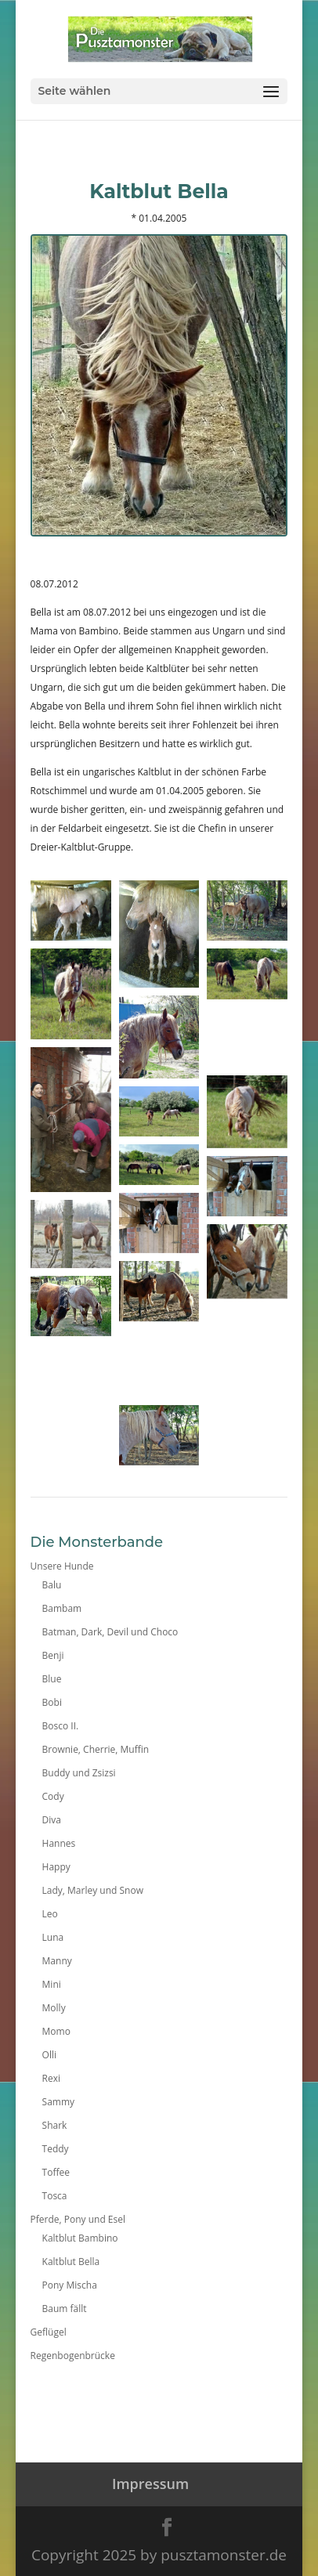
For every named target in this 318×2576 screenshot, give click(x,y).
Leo (50, 1913)
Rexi (51, 2078)
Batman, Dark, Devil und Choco (110, 1631)
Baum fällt (64, 2308)
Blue (52, 1678)
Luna (53, 1937)
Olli (49, 2054)
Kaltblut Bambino (80, 2238)
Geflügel (49, 2332)
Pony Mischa (69, 2285)
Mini (51, 1984)
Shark (54, 2125)
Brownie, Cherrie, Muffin (96, 1749)
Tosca (54, 2195)
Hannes (59, 1843)
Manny (57, 1960)
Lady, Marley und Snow (92, 1890)
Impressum (150, 2483)
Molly (54, 2007)
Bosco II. (60, 1725)
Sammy (58, 2101)
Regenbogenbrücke (73, 2355)
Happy (56, 1866)
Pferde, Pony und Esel (78, 2219)
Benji (53, 1655)
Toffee (56, 2172)
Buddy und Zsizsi (79, 1772)
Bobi (52, 1702)
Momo (56, 2031)
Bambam (62, 1608)
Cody (53, 1796)
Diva (51, 1819)
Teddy (55, 2148)
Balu (52, 1584)
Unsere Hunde (62, 1566)
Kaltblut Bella (71, 2261)
